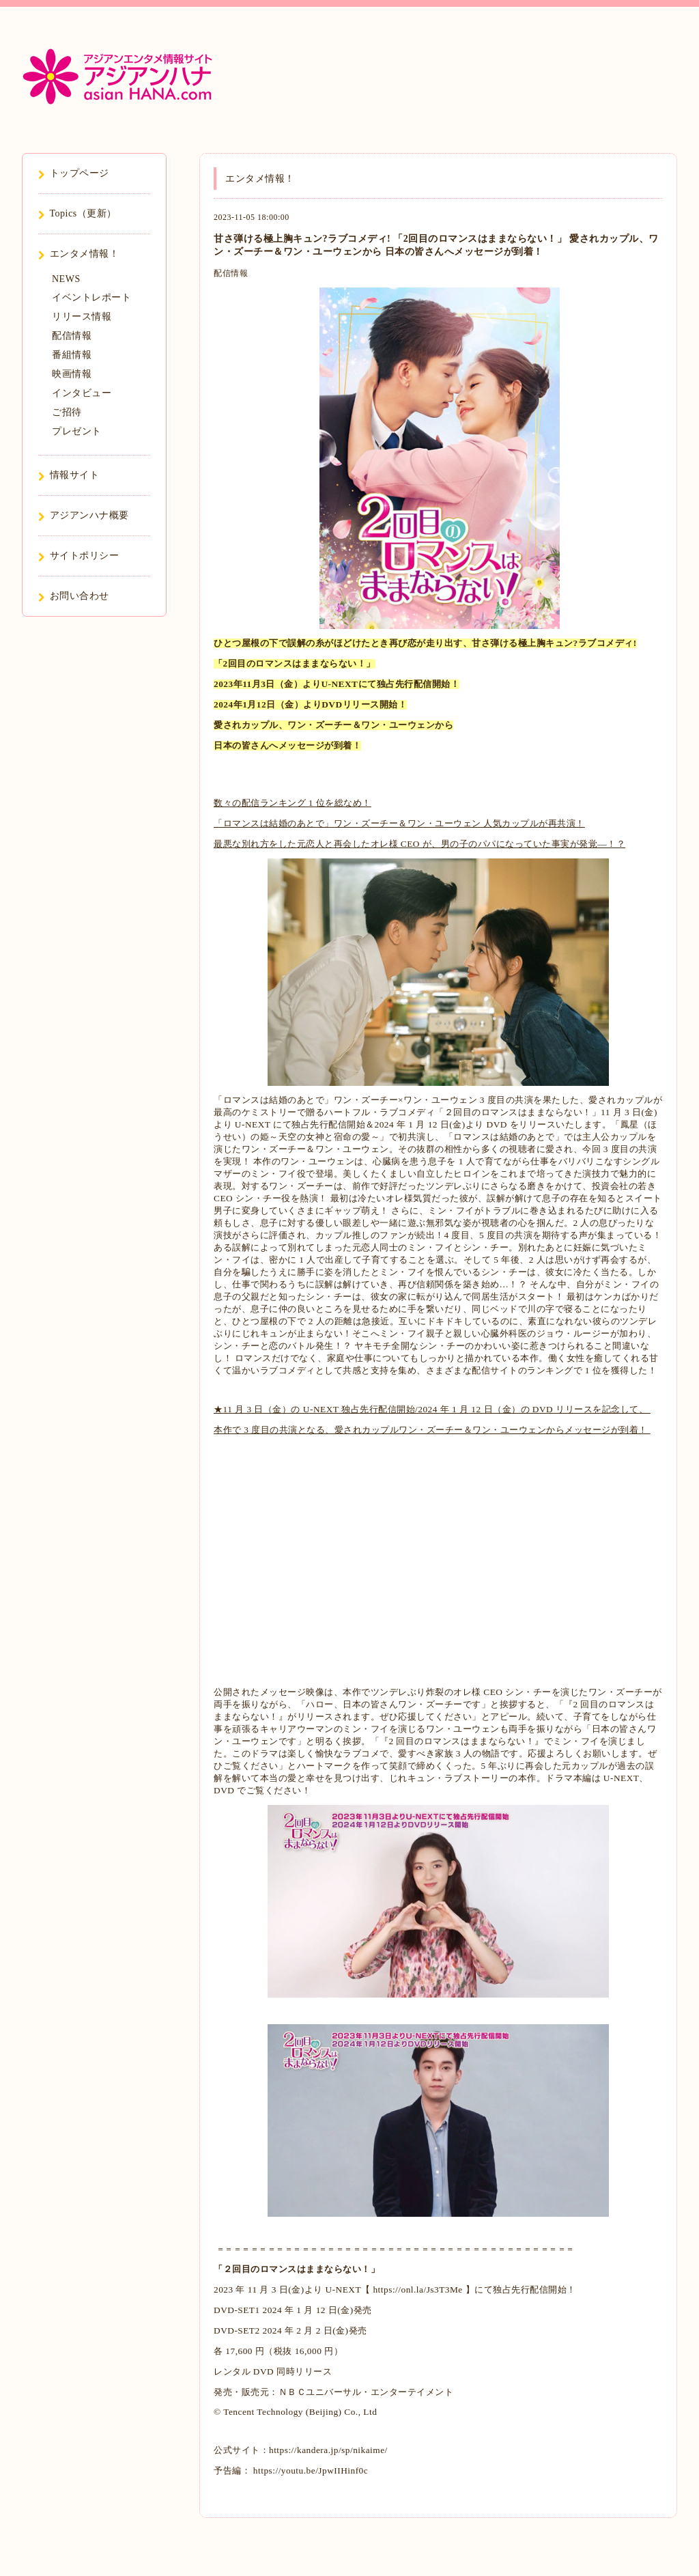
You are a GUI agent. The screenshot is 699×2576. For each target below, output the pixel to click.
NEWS (66, 279)
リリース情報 (81, 316)
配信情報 (231, 273)
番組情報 (71, 355)
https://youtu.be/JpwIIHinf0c (309, 2470)
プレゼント (77, 431)
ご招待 (67, 412)
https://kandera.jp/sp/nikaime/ (328, 2450)
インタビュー (81, 393)
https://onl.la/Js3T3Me (417, 2289)
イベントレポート (91, 297)
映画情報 (71, 374)
